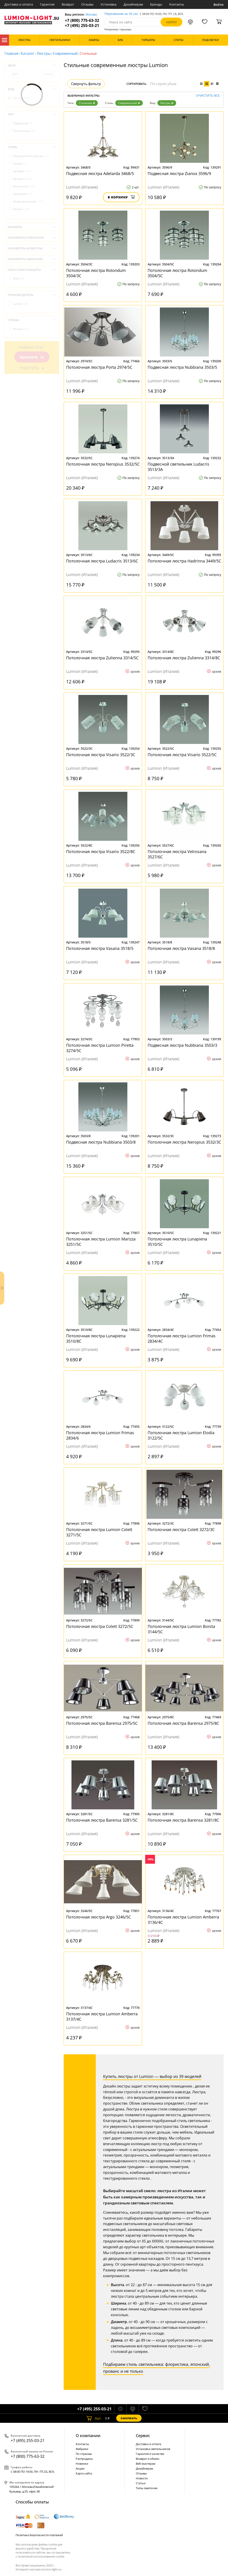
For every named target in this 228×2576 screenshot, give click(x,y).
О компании (88, 2435)
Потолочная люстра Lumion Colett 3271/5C (99, 1532)
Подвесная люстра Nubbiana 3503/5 (182, 367)
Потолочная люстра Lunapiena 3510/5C (177, 1241)
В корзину (121, 197)
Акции (80, 2468)
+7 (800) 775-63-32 (82, 20)
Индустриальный (28, 201)
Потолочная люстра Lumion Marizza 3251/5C (101, 1241)
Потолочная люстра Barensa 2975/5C (102, 1723)
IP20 (18, 279)
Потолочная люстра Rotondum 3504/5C (177, 273)
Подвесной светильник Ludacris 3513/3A (178, 466)
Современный (65, 53)
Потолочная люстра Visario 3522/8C (100, 851)
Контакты (176, 4)
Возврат (68, 4)
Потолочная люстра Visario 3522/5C (182, 754)
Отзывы (87, 4)
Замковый (22, 194)
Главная (11, 53)
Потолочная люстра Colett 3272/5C (99, 1626)
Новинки (82, 2464)
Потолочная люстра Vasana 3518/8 (181, 948)
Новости (142, 2478)
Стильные (87, 103)
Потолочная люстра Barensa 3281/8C (183, 1820)
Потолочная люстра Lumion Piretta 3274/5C (100, 1048)
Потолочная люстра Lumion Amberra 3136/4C (183, 1919)
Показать (32, 357)
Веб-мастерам (145, 2464)
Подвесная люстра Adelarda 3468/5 (100, 173)
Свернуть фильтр (86, 83)
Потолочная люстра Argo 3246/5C (98, 1917)
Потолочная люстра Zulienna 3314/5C (102, 657)
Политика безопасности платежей (39, 2535)
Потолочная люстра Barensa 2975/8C (183, 1723)
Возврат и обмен (147, 2459)
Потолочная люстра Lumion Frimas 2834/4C (182, 1338)
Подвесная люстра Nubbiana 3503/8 (101, 1142)
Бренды (156, 4)
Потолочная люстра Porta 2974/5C (99, 367)
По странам (84, 2454)
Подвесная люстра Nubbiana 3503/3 (182, 1045)
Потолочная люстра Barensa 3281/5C (102, 1820)
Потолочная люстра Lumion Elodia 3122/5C (181, 1435)
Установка (108, 4)
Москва (91, 14)
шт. (94, 2418)
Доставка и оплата (18, 4)
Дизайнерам (133, 4)
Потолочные (24, 131)
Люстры (44, 53)
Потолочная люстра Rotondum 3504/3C (96, 273)
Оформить (129, 2418)
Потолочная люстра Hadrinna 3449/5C (184, 561)
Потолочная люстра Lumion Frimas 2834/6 (100, 1435)
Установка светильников (153, 2449)
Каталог (4, 40)
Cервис (143, 2435)
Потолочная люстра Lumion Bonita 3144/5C (181, 1629)
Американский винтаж (31, 156)
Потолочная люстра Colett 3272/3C (181, 1529)
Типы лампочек (147, 2488)
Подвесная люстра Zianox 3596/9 (179, 173)
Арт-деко (22, 179)
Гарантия (47, 4)
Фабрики (82, 2449)
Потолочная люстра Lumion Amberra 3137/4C (102, 2016)
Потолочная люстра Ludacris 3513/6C (102, 561)
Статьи (140, 2483)
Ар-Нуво (22, 171)
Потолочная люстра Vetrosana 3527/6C (177, 854)
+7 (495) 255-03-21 (82, 25)
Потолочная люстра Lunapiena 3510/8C (96, 1338)
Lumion (20, 304)
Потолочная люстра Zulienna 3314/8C (184, 657)
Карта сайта (84, 2473)
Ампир (20, 163)
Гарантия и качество (150, 2454)
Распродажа (84, 2459)
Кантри (21, 209)
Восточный (24, 186)
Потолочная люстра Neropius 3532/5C (103, 464)
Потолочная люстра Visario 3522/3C (100, 754)
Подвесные (22, 123)
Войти (219, 4)
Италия (20, 329)
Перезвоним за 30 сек (121, 14)
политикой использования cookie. (41, 2556)
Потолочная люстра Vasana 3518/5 (99, 948)
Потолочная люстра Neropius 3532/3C (184, 1142)
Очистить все (208, 96)
